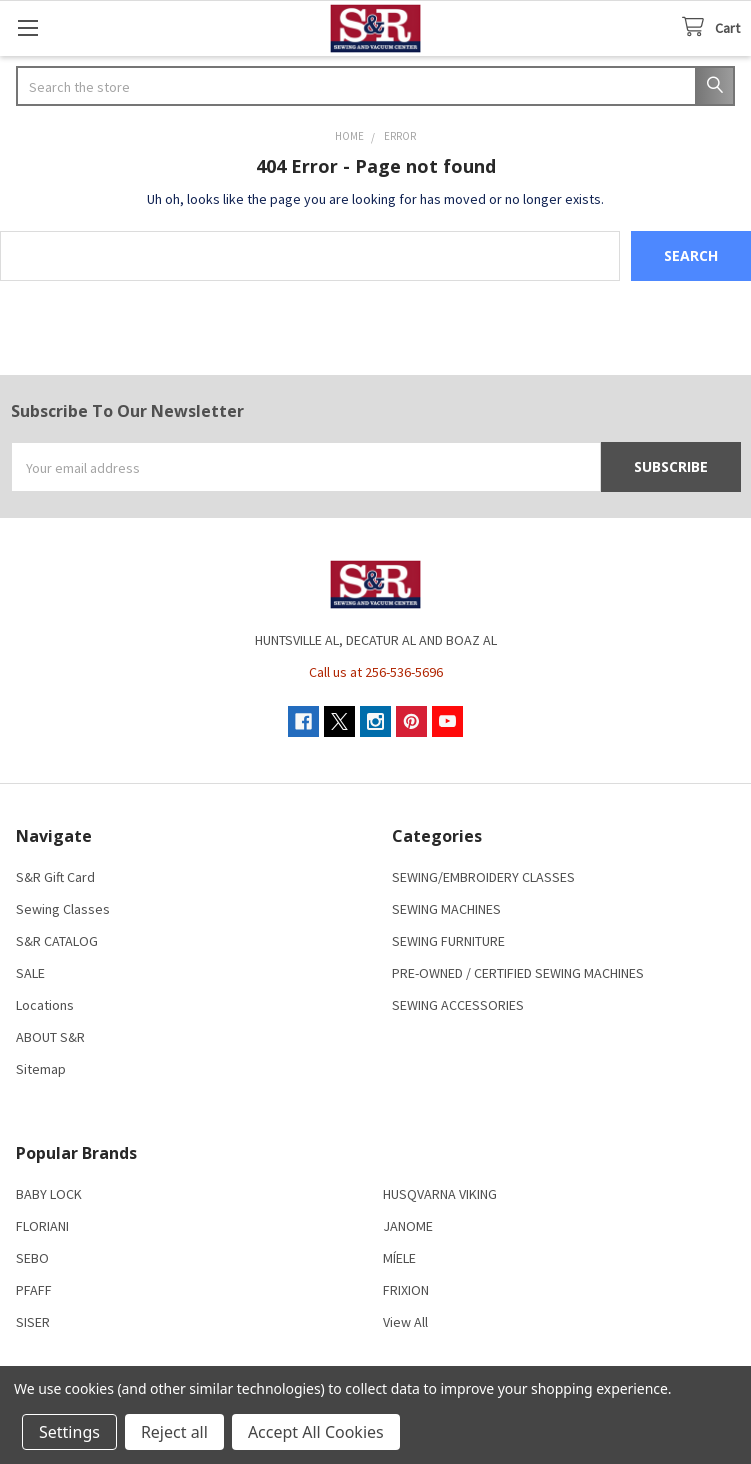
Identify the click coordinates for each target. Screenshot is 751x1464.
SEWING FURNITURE (448, 941)
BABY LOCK (49, 1194)
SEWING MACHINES (446, 909)
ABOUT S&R (50, 1037)
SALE (30, 973)
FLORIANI (42, 1226)
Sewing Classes (63, 909)
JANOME (408, 1226)
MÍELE (399, 1258)
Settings (69, 1432)
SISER (33, 1322)
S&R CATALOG (57, 941)
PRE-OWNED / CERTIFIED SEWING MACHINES (518, 973)
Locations (45, 1005)
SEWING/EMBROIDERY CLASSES (483, 877)
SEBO (32, 1258)
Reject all (174, 1432)
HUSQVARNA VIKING (440, 1194)
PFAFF (34, 1290)
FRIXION (406, 1290)
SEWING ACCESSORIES (458, 1005)
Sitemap (41, 1069)
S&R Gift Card (55, 877)
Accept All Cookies (316, 1432)
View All (405, 1322)
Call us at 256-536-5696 (376, 672)
